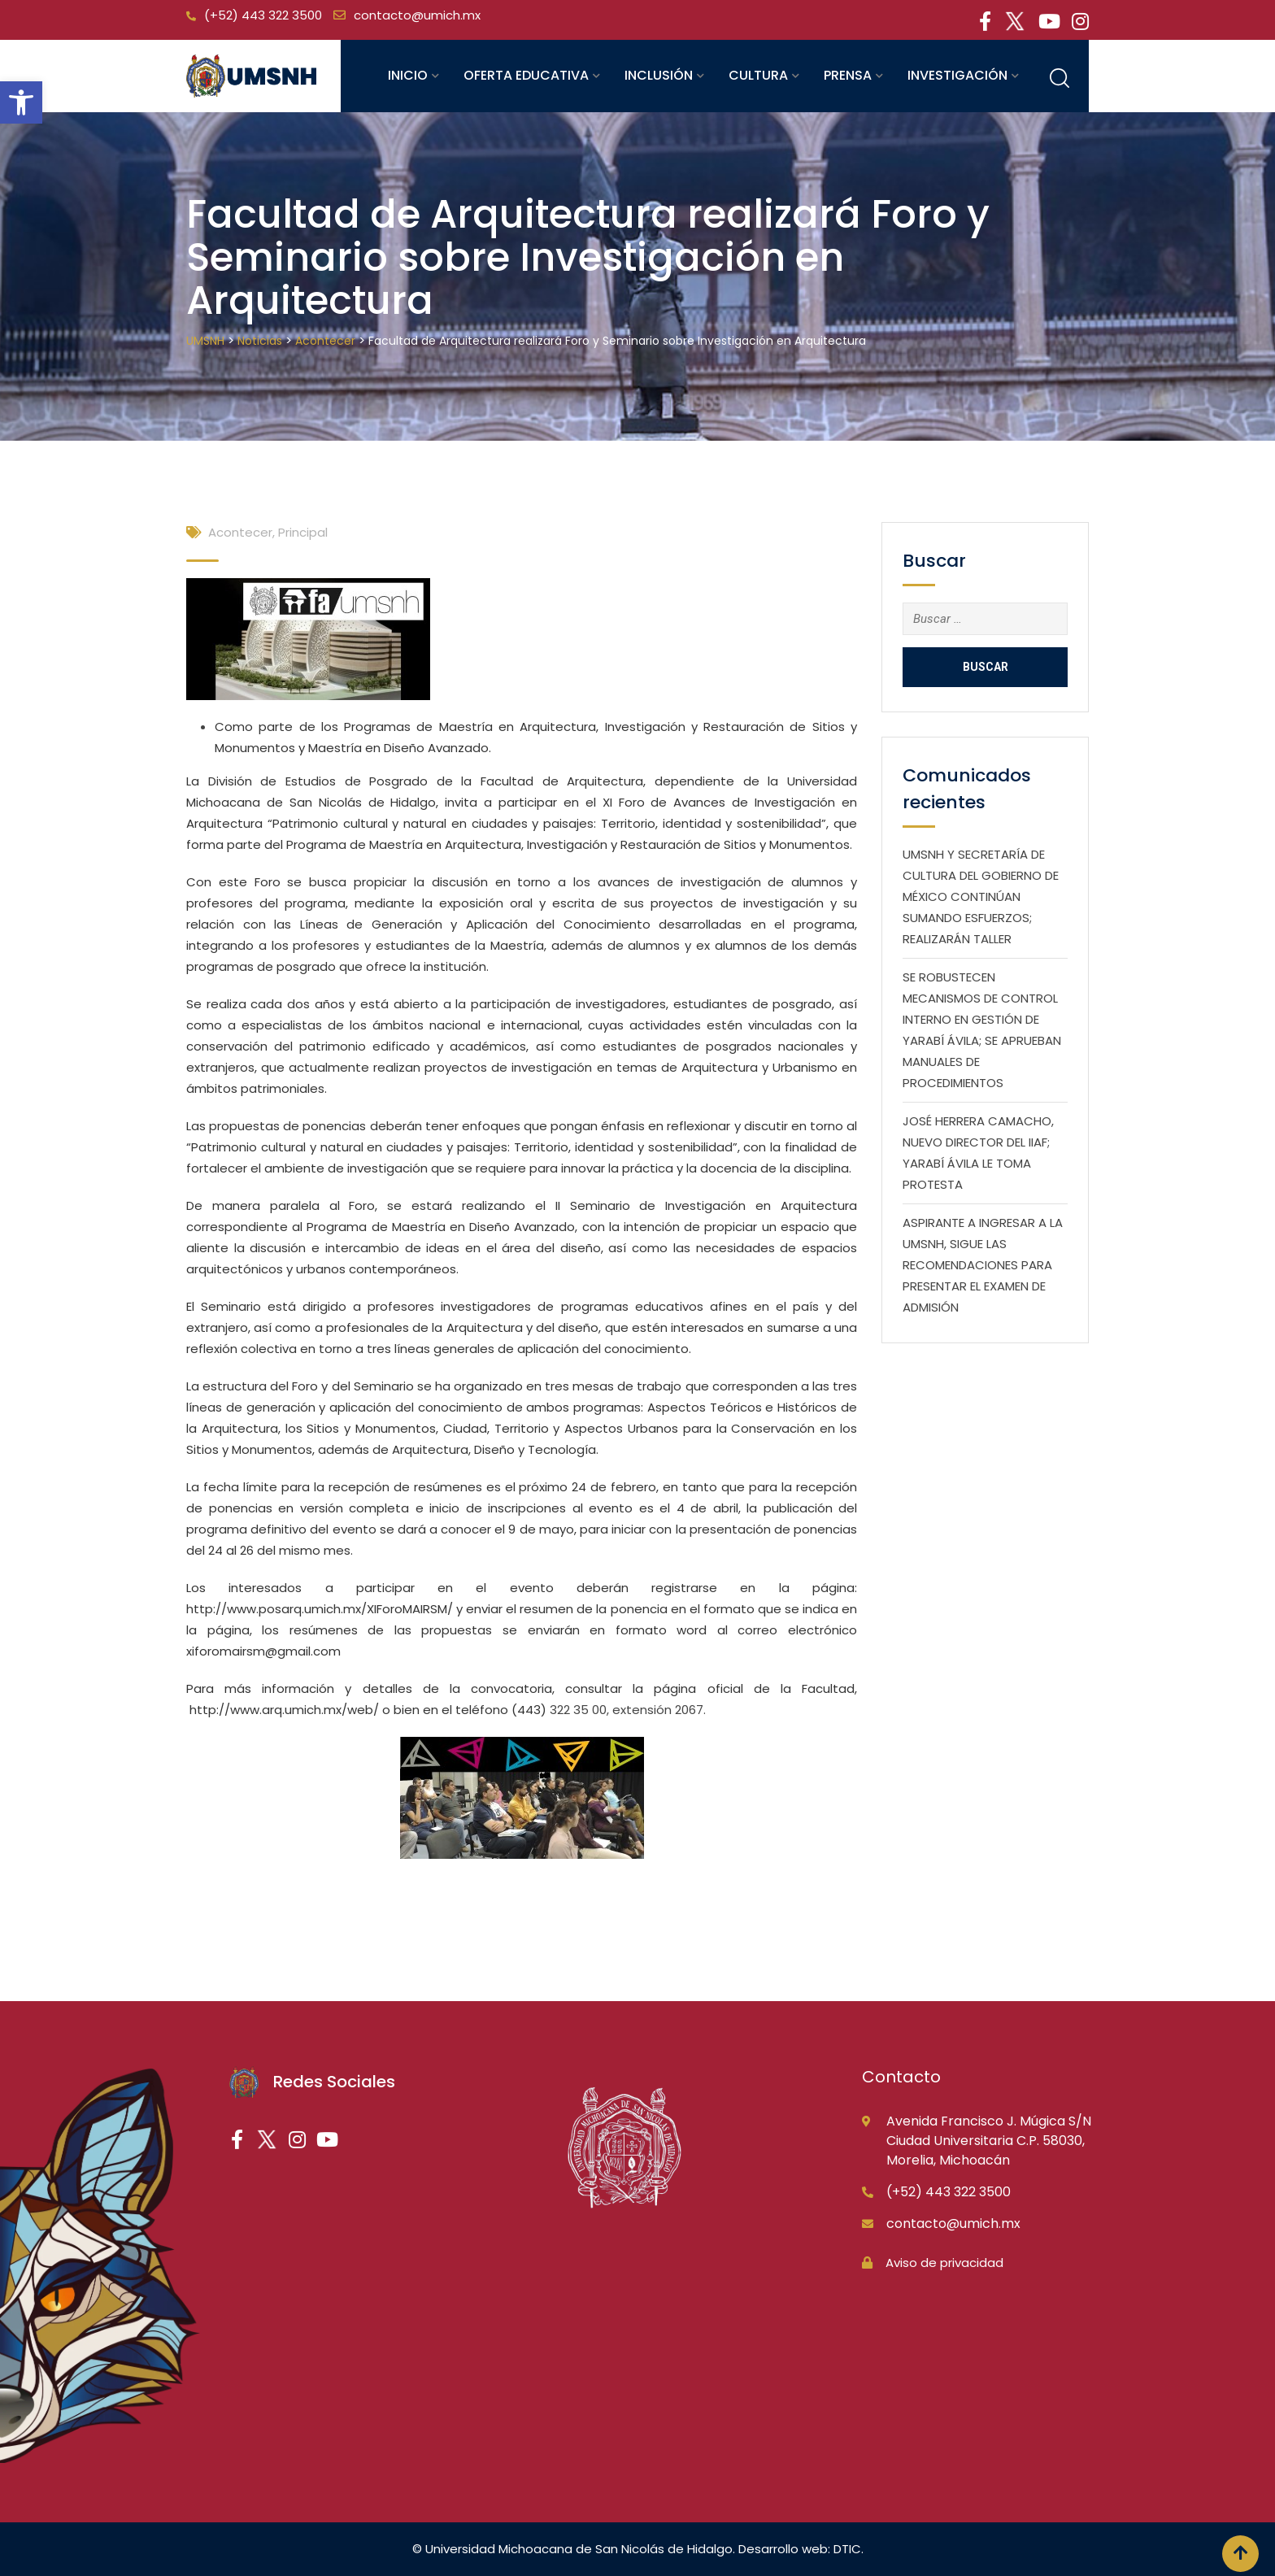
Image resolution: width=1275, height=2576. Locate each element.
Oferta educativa (526, 75)
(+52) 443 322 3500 (263, 15)
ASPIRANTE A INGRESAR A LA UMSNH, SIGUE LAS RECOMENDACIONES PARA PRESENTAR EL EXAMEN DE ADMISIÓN (983, 1265)
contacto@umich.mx (417, 15)
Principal (303, 532)
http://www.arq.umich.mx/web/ (284, 1709)
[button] (21, 102)
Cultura (758, 75)
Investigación (957, 75)
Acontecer (240, 532)
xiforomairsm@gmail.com (263, 1651)
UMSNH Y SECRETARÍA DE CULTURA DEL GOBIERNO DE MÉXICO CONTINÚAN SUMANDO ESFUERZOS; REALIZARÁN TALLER (981, 896)
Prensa (848, 75)
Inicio (408, 75)
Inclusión (658, 75)
